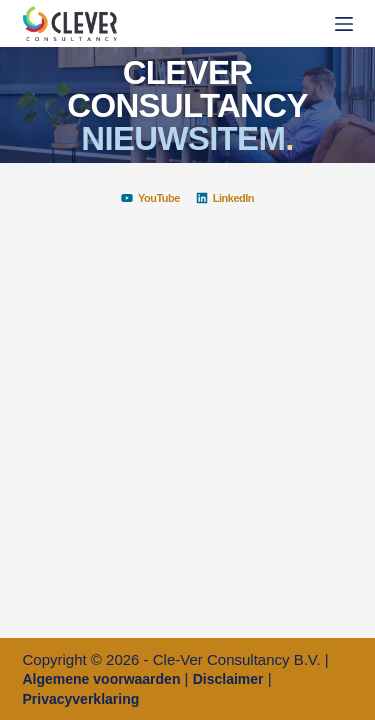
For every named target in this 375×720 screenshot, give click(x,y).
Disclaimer (228, 679)
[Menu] (344, 24)
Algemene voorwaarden (102, 679)
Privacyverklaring (81, 699)
